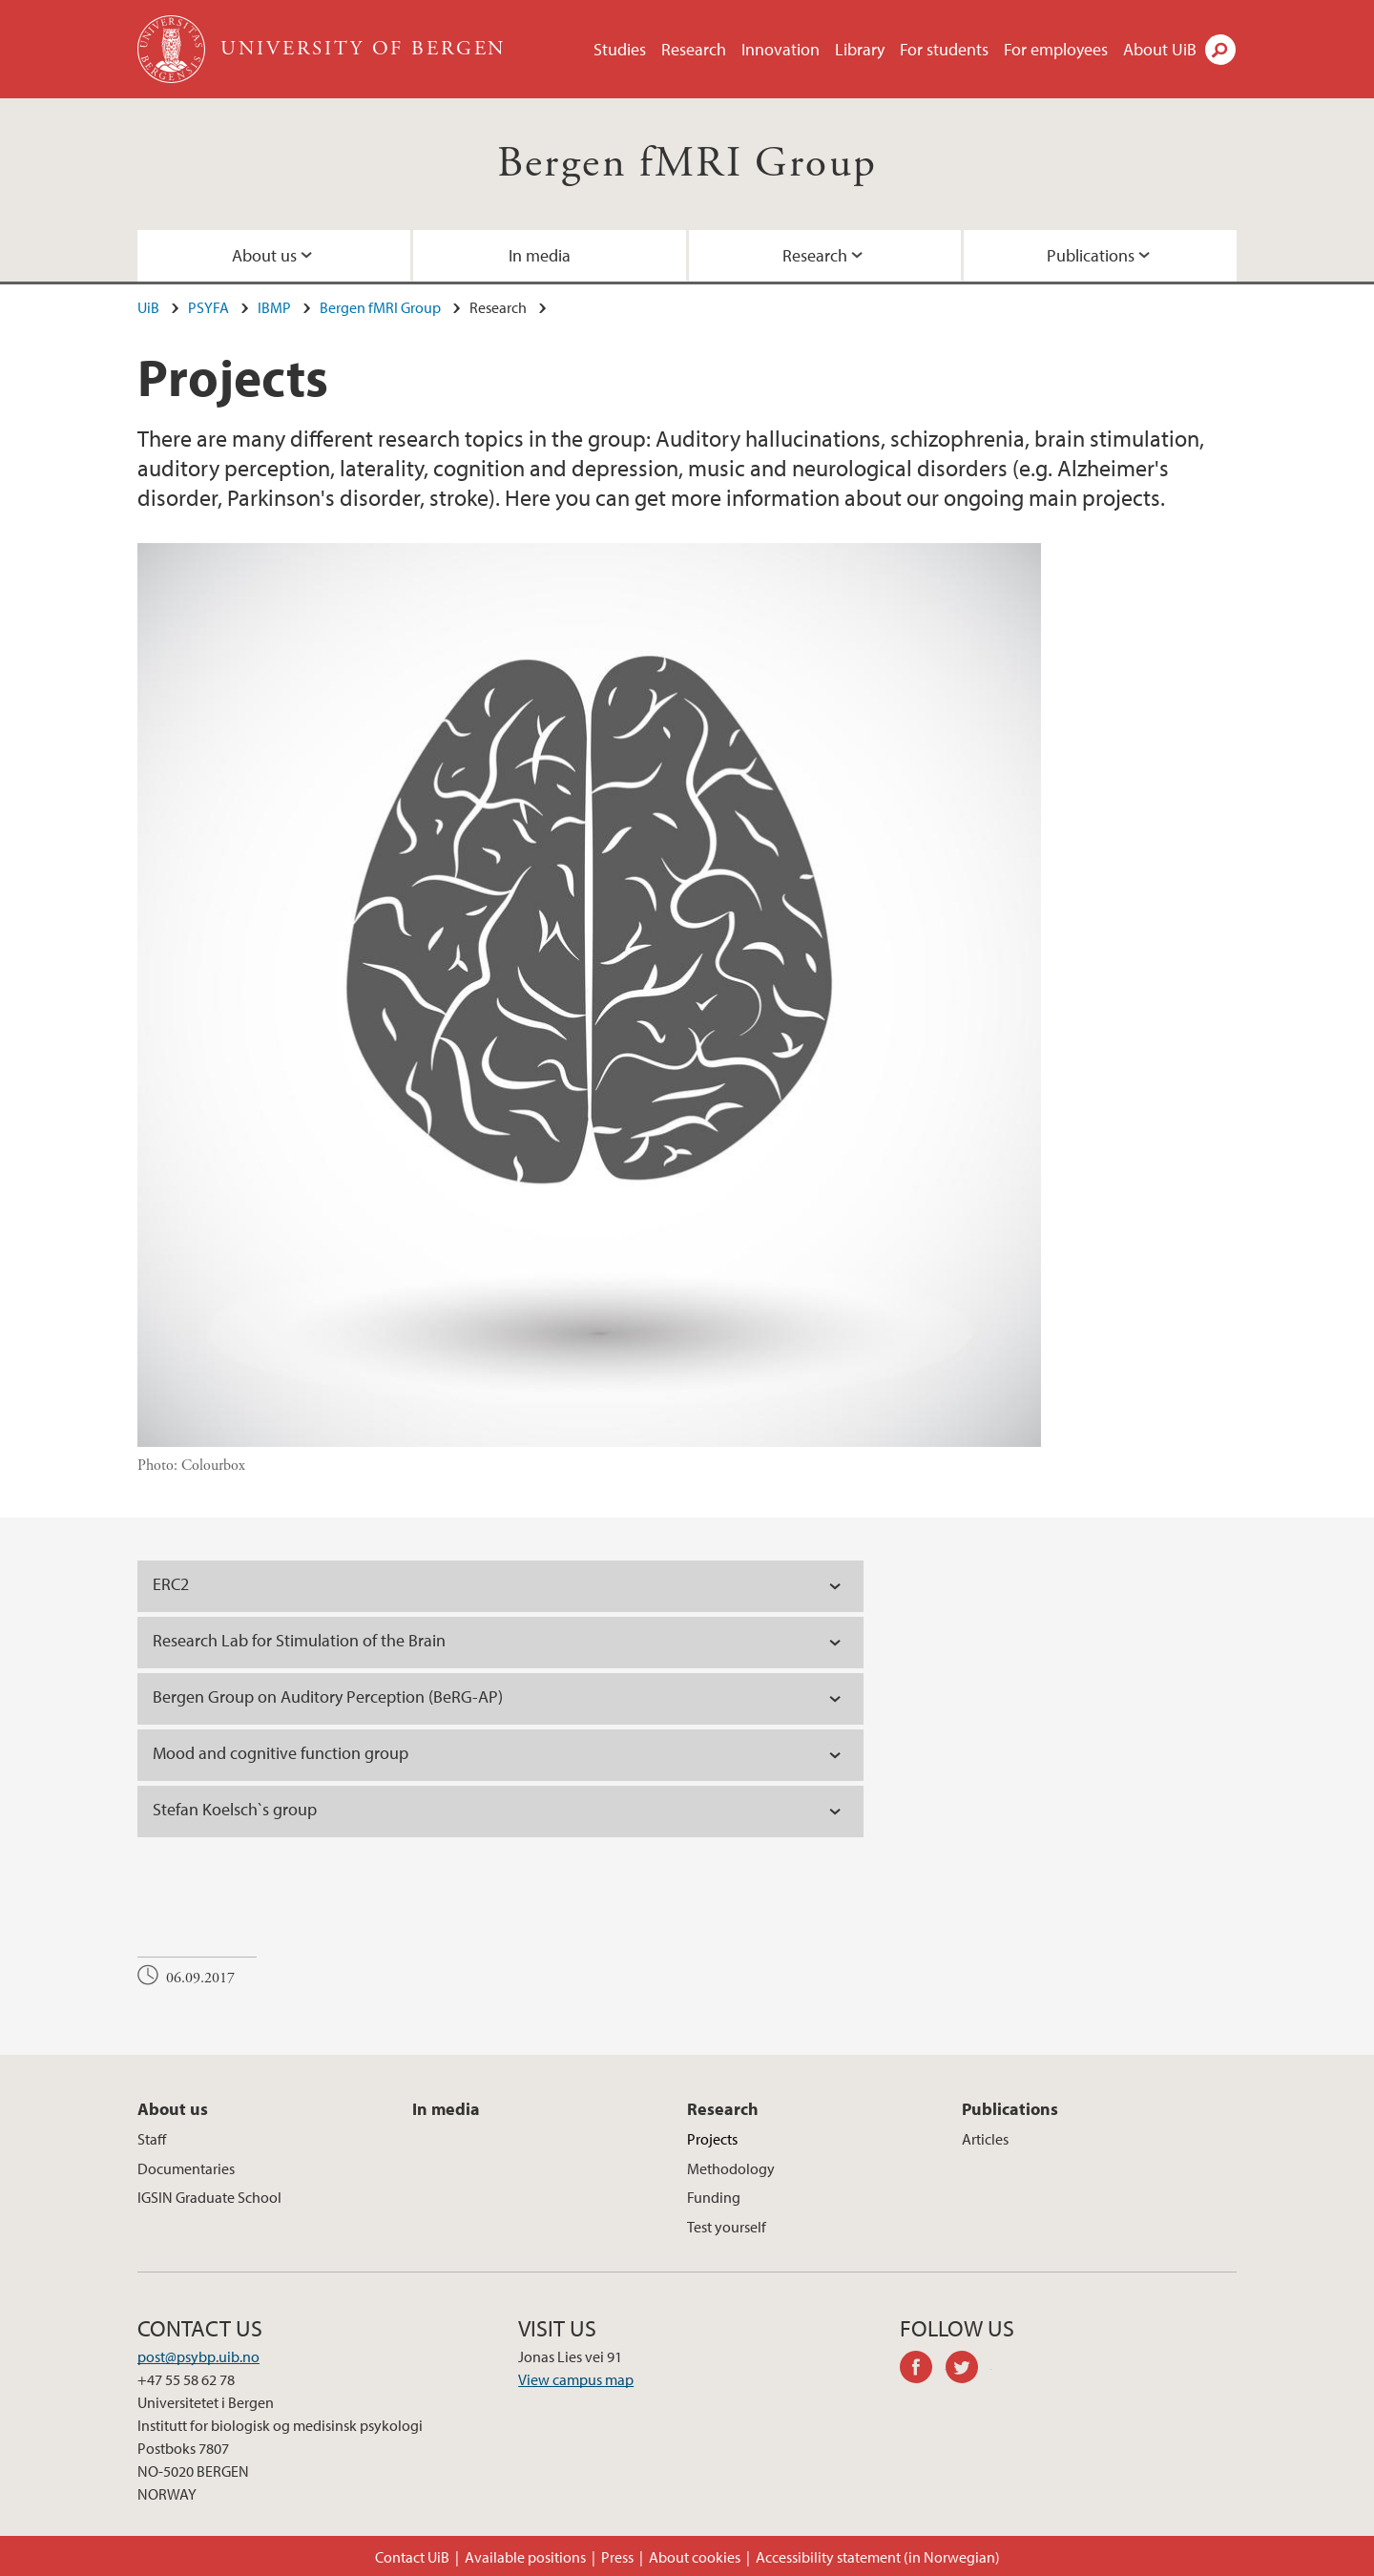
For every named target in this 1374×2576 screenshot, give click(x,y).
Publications (1091, 255)
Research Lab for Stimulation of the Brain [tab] (301, 1640)
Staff (151, 2138)
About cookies (694, 2556)
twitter (968, 2370)
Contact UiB (412, 2556)
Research (693, 49)
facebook (923, 2370)
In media (540, 255)
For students (944, 49)
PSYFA (208, 307)
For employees (1056, 49)
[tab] (500, 1586)
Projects (712, 2138)
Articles (985, 2138)
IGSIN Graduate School (209, 2197)
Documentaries (186, 2168)
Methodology (731, 2168)
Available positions (525, 2556)
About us (264, 255)
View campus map (576, 2379)
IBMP (274, 307)
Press (617, 2556)
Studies (619, 49)
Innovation (780, 49)
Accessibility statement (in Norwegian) (878, 2556)
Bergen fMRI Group (687, 163)
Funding (713, 2197)
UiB (148, 307)
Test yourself (726, 2226)
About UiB (1160, 49)
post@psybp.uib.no (198, 2356)
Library (860, 49)
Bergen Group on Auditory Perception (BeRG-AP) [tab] (330, 1696)
